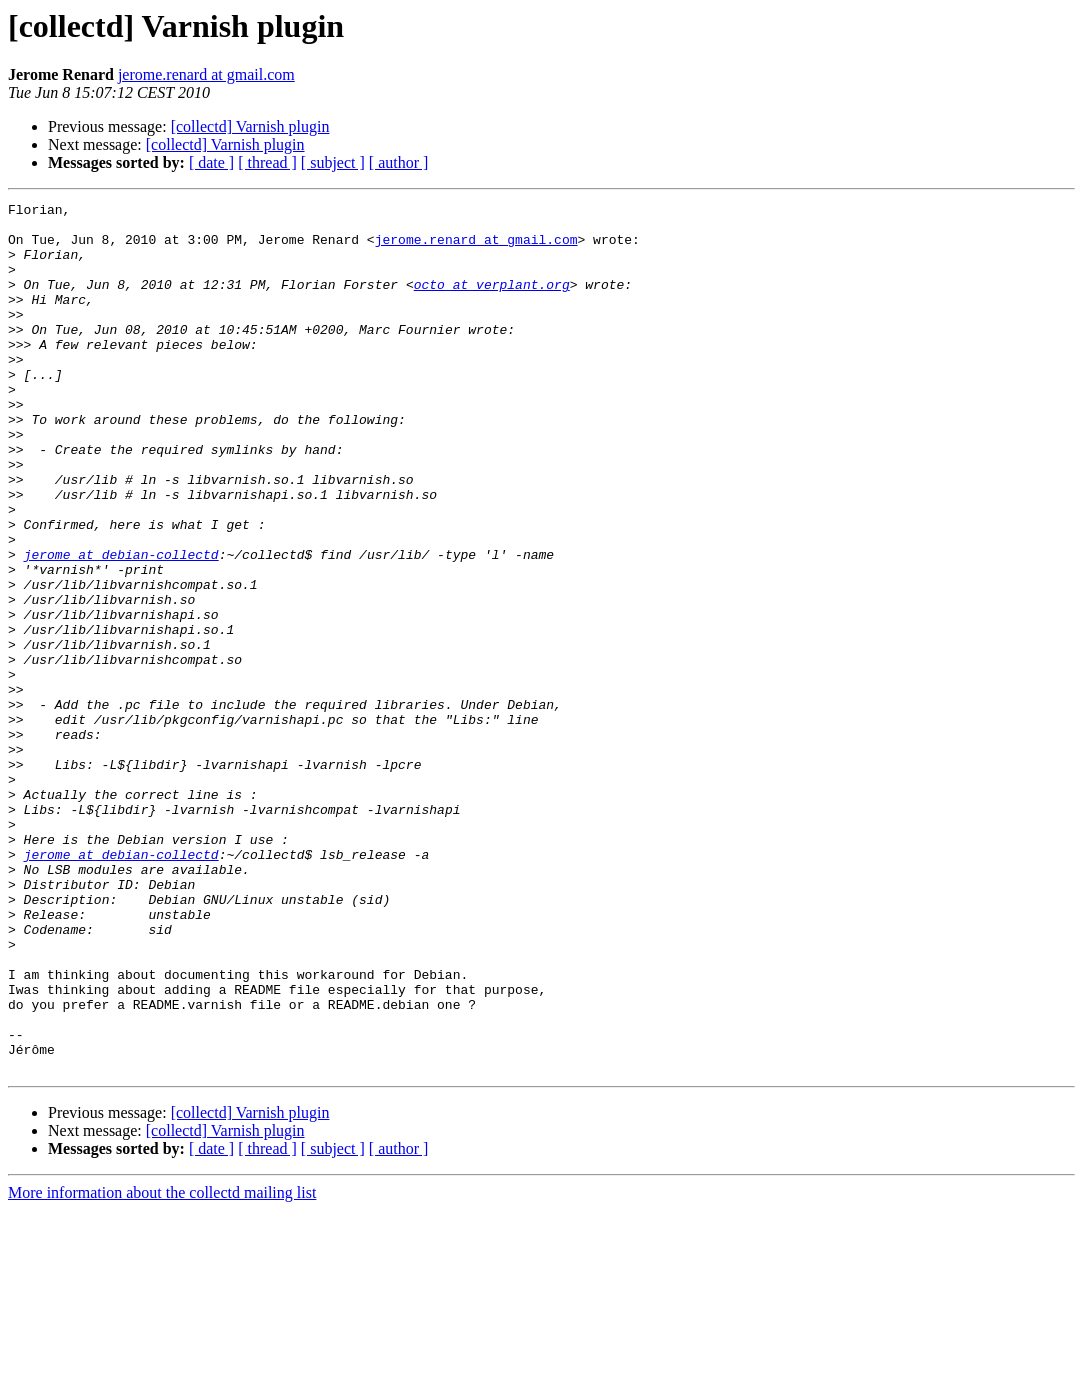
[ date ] (211, 162)
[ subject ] (333, 162)
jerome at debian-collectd (121, 626)
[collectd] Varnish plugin (250, 126)
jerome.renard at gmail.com (206, 74)
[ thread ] (267, 162)
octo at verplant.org (492, 302)
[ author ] (399, 162)
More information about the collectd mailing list (162, 1366)
